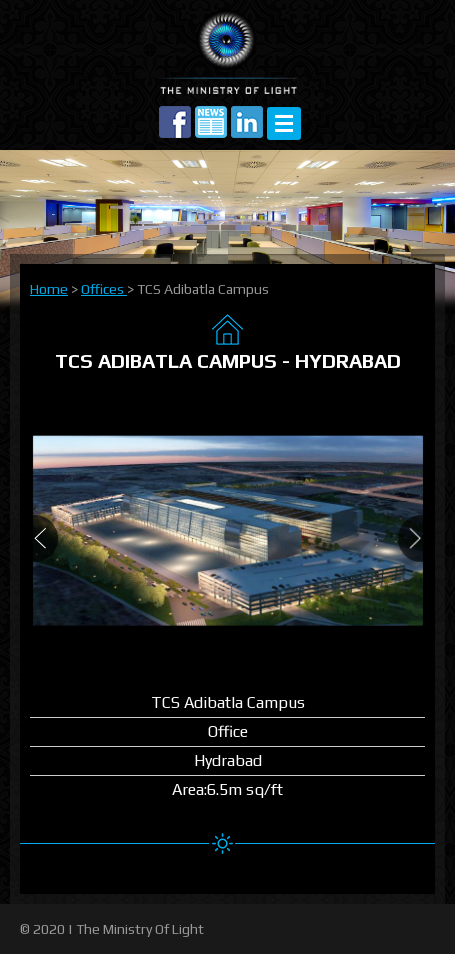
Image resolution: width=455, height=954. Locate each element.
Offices (104, 289)
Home (49, 289)
